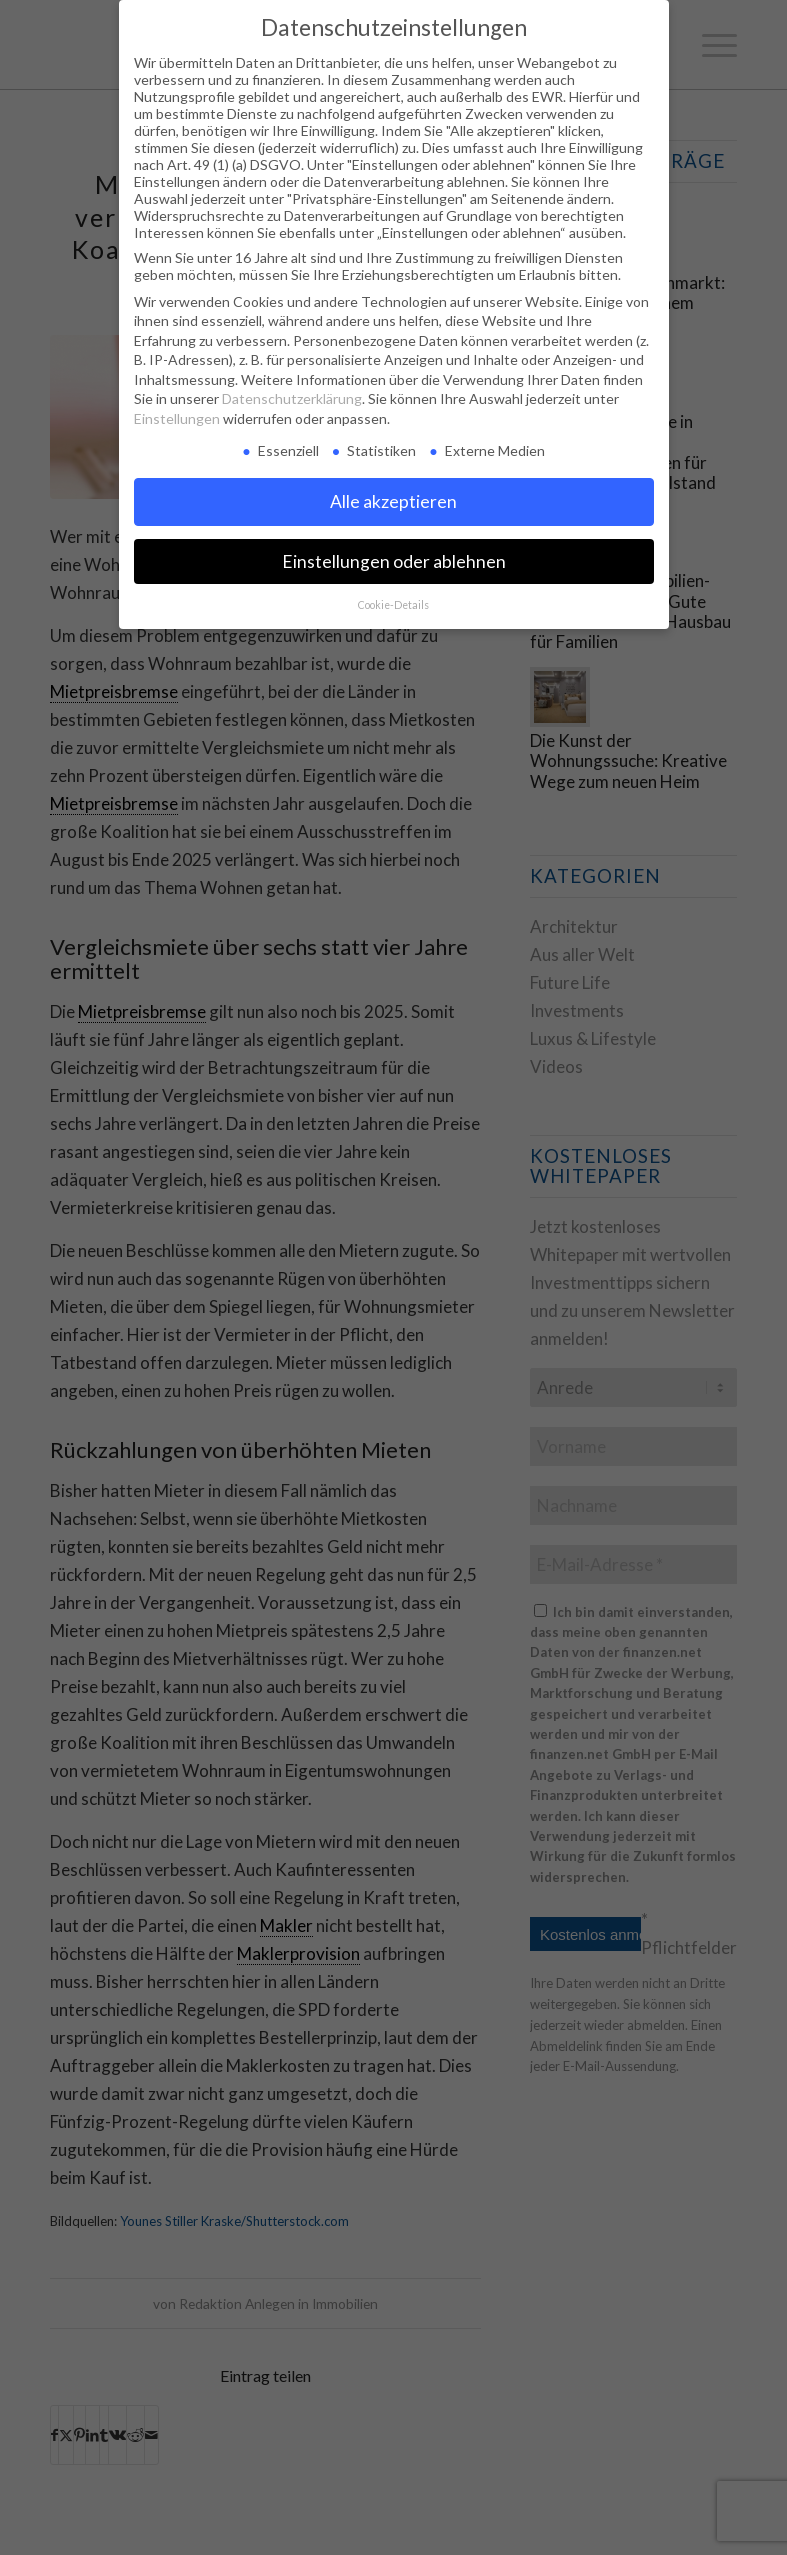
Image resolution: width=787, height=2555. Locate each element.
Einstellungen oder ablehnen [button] (394, 561)
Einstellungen (177, 418)
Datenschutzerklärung (292, 398)
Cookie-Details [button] (393, 605)
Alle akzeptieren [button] (393, 501)
